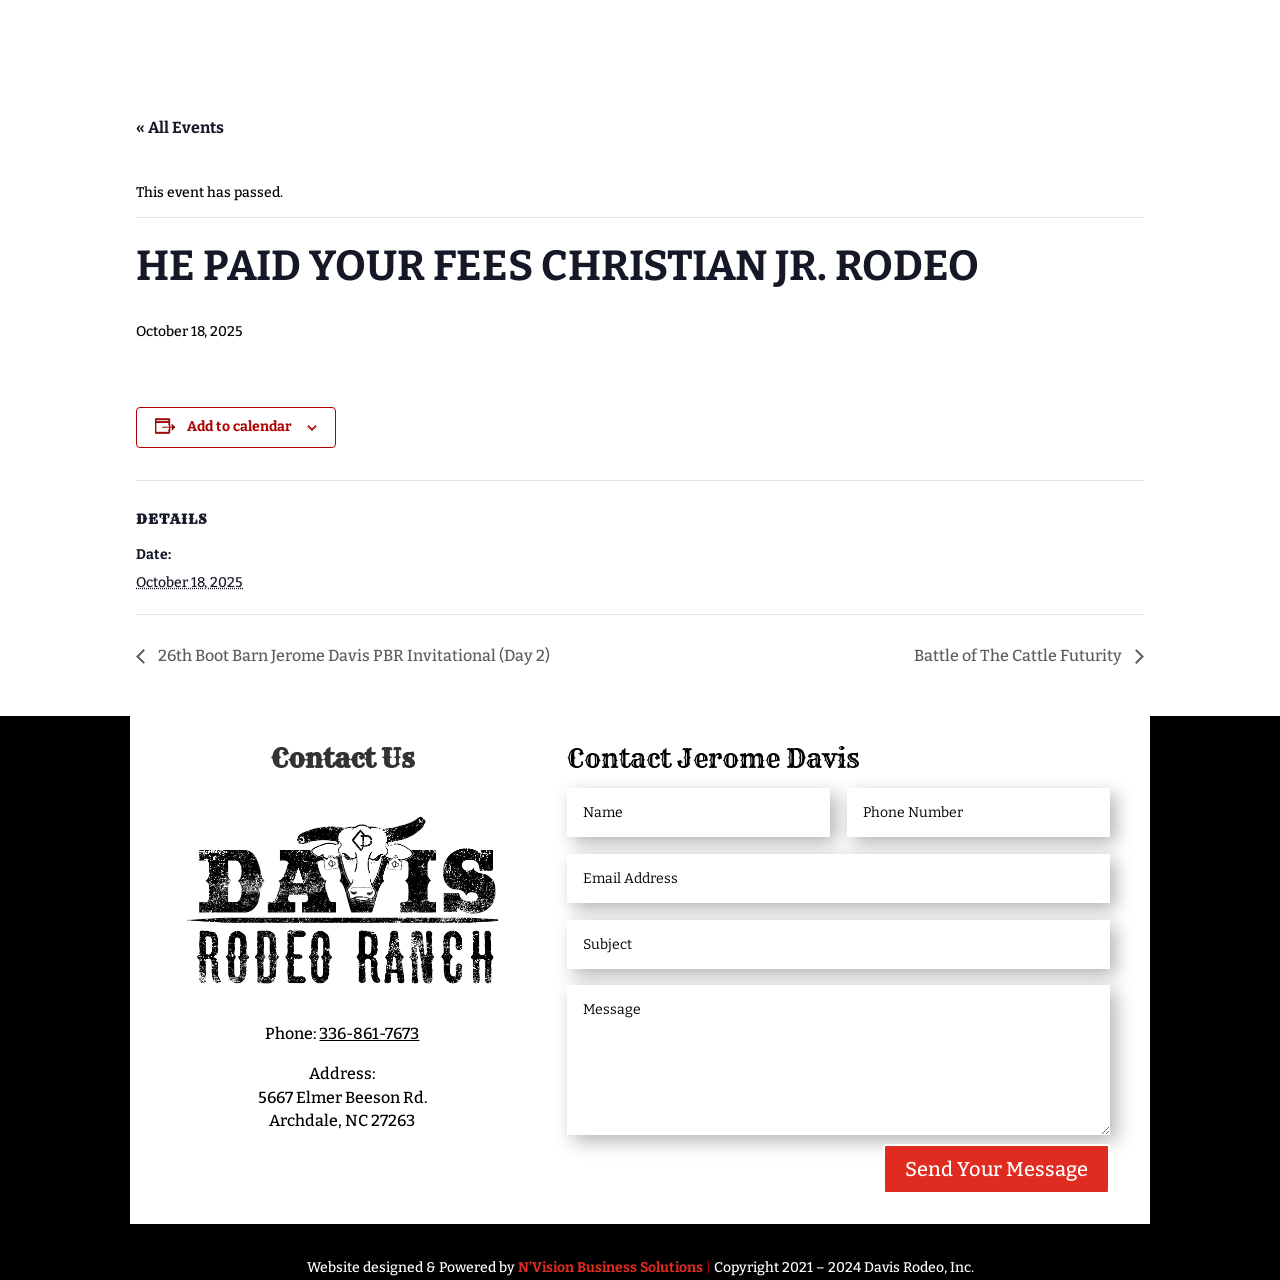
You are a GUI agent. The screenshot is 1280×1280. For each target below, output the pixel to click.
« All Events (180, 127)
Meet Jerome (268, 37)
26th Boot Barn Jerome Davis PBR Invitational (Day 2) (352, 655)
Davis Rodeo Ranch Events (496, 37)
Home (156, 37)
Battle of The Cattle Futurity (1019, 655)
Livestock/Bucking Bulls (754, 37)
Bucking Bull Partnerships (1030, 37)
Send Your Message (996, 1169)
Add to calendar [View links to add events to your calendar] (239, 426)
